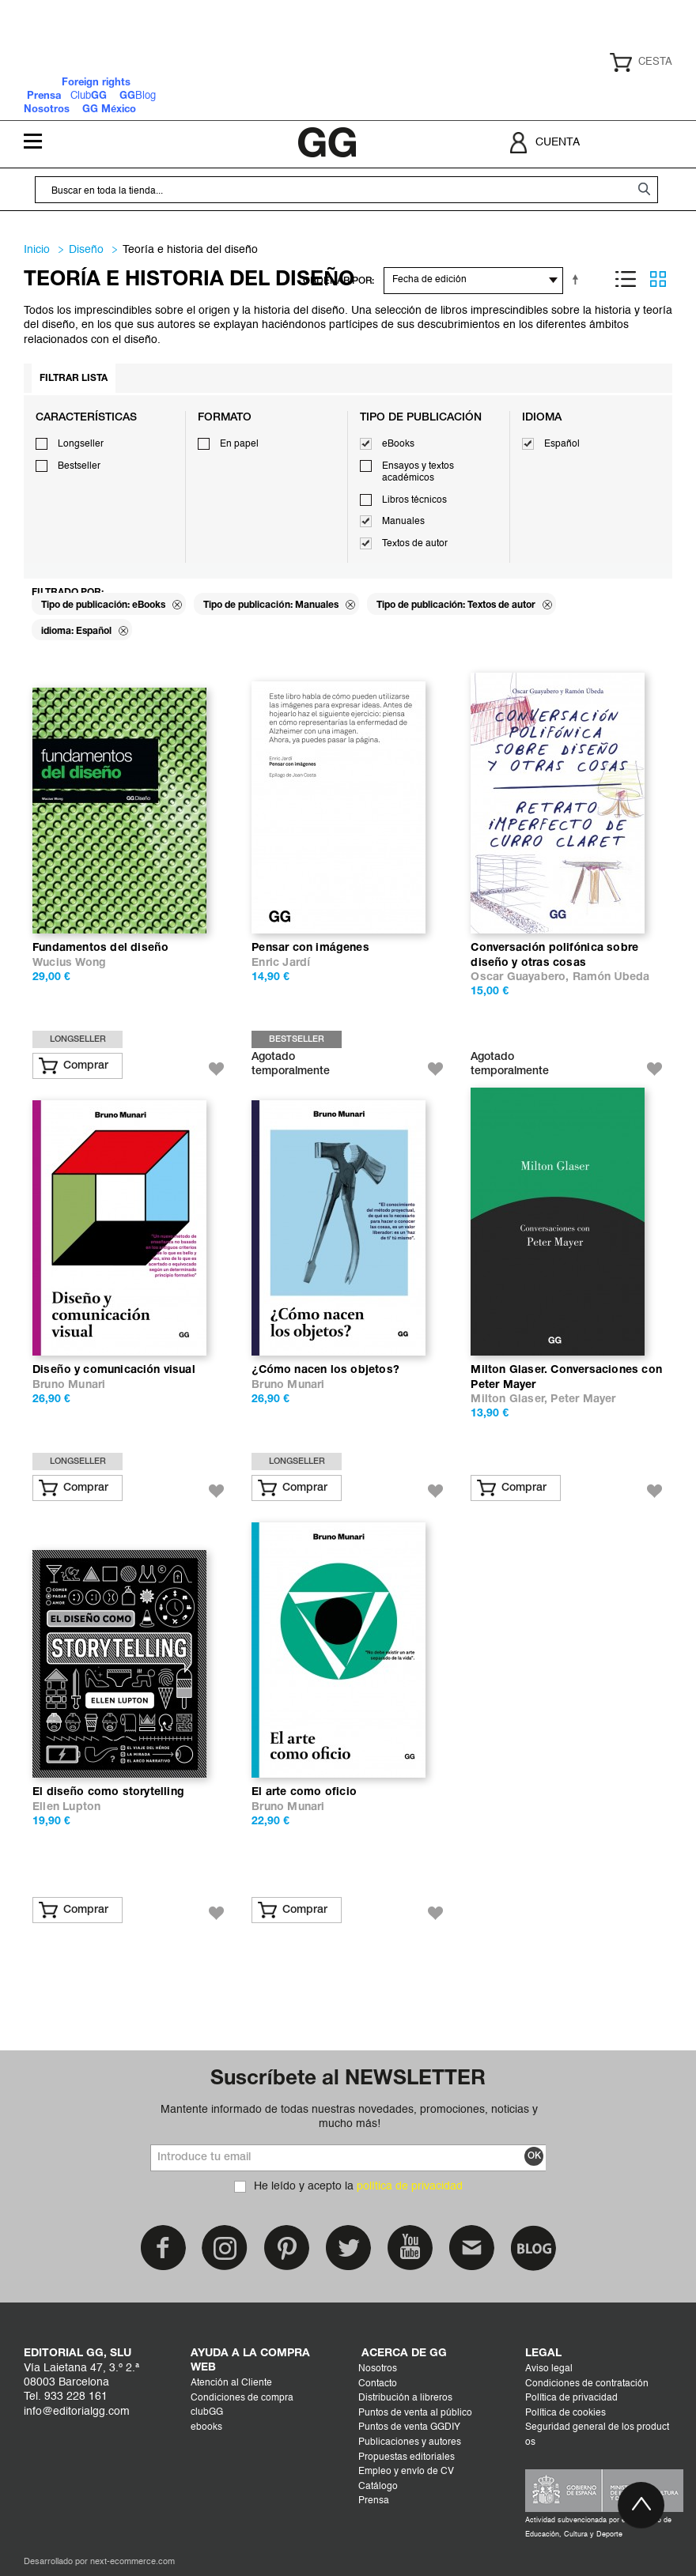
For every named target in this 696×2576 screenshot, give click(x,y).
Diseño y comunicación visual (113, 1370)
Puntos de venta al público (415, 2413)
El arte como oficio (304, 1792)
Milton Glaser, (510, 1399)
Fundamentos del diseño (100, 948)
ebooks (206, 2427)
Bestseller (79, 466)
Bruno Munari (68, 1385)
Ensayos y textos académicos (418, 473)
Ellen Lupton (66, 1807)
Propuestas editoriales (406, 2457)
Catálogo (378, 2486)
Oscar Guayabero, (521, 977)
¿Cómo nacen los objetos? (325, 1370)
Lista (625, 279)
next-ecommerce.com (132, 2562)
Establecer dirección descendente (578, 279)
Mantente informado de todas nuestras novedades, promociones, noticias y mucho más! (349, 2116)
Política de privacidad (571, 2398)
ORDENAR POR (337, 281)
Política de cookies (565, 2413)
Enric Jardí (281, 963)
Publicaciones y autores (409, 2442)
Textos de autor (415, 544)
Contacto (377, 2384)
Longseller (81, 444)
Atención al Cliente (231, 2383)
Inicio (37, 249)
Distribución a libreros (405, 2398)
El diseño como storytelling (108, 1792)
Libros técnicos (414, 500)
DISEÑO (86, 249)
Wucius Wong (69, 963)
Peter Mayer (582, 1399)
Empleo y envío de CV (406, 2471)
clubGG (207, 2412)
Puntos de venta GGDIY (409, 2427)
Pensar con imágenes (310, 948)
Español (562, 444)
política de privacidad (410, 2186)
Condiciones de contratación (587, 2384)
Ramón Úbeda (611, 977)
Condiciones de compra (242, 2398)
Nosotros (377, 2369)
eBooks (398, 444)
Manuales (403, 521)
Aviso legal (549, 2369)
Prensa (373, 2501)
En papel (239, 444)
